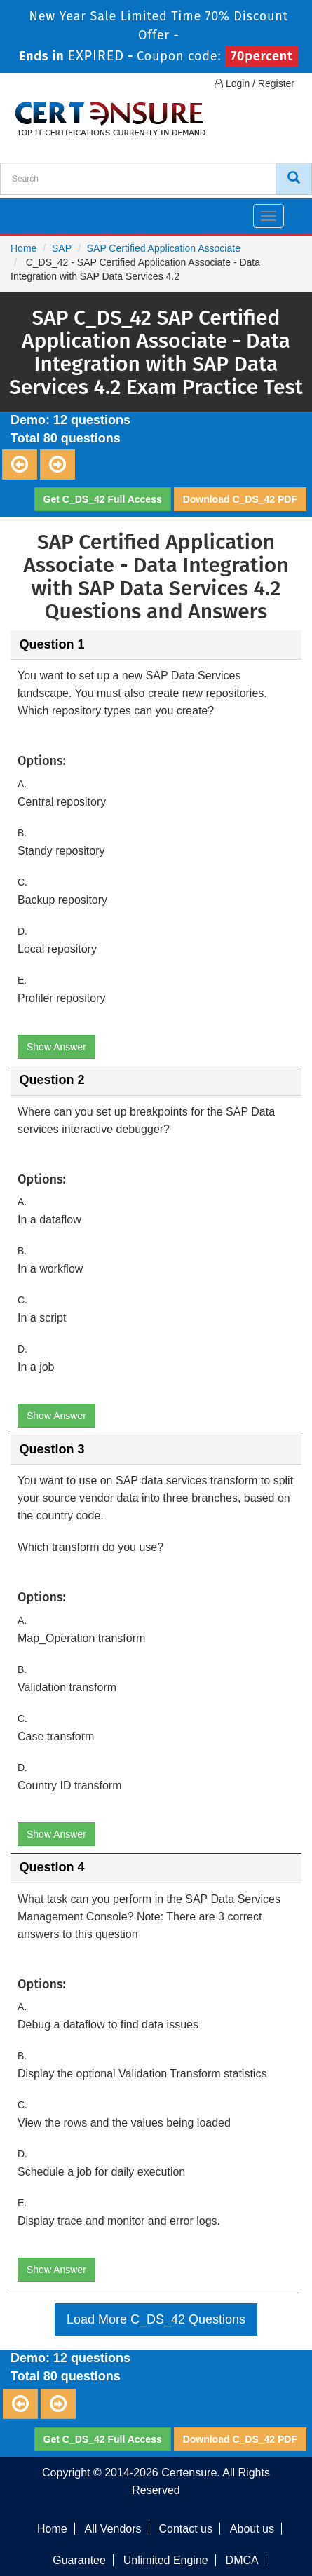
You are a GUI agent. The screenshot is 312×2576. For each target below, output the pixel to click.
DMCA (242, 2560)
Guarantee (79, 2560)
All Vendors (113, 2529)
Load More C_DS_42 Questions (156, 2319)
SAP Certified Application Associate (163, 248)
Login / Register (254, 83)
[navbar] (28, 210)
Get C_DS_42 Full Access (102, 499)
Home (23, 248)
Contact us (185, 2529)
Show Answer (56, 1046)
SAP (62, 248)
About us (252, 2529)
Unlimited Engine (165, 2560)
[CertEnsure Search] (294, 179)
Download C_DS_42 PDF (240, 499)
